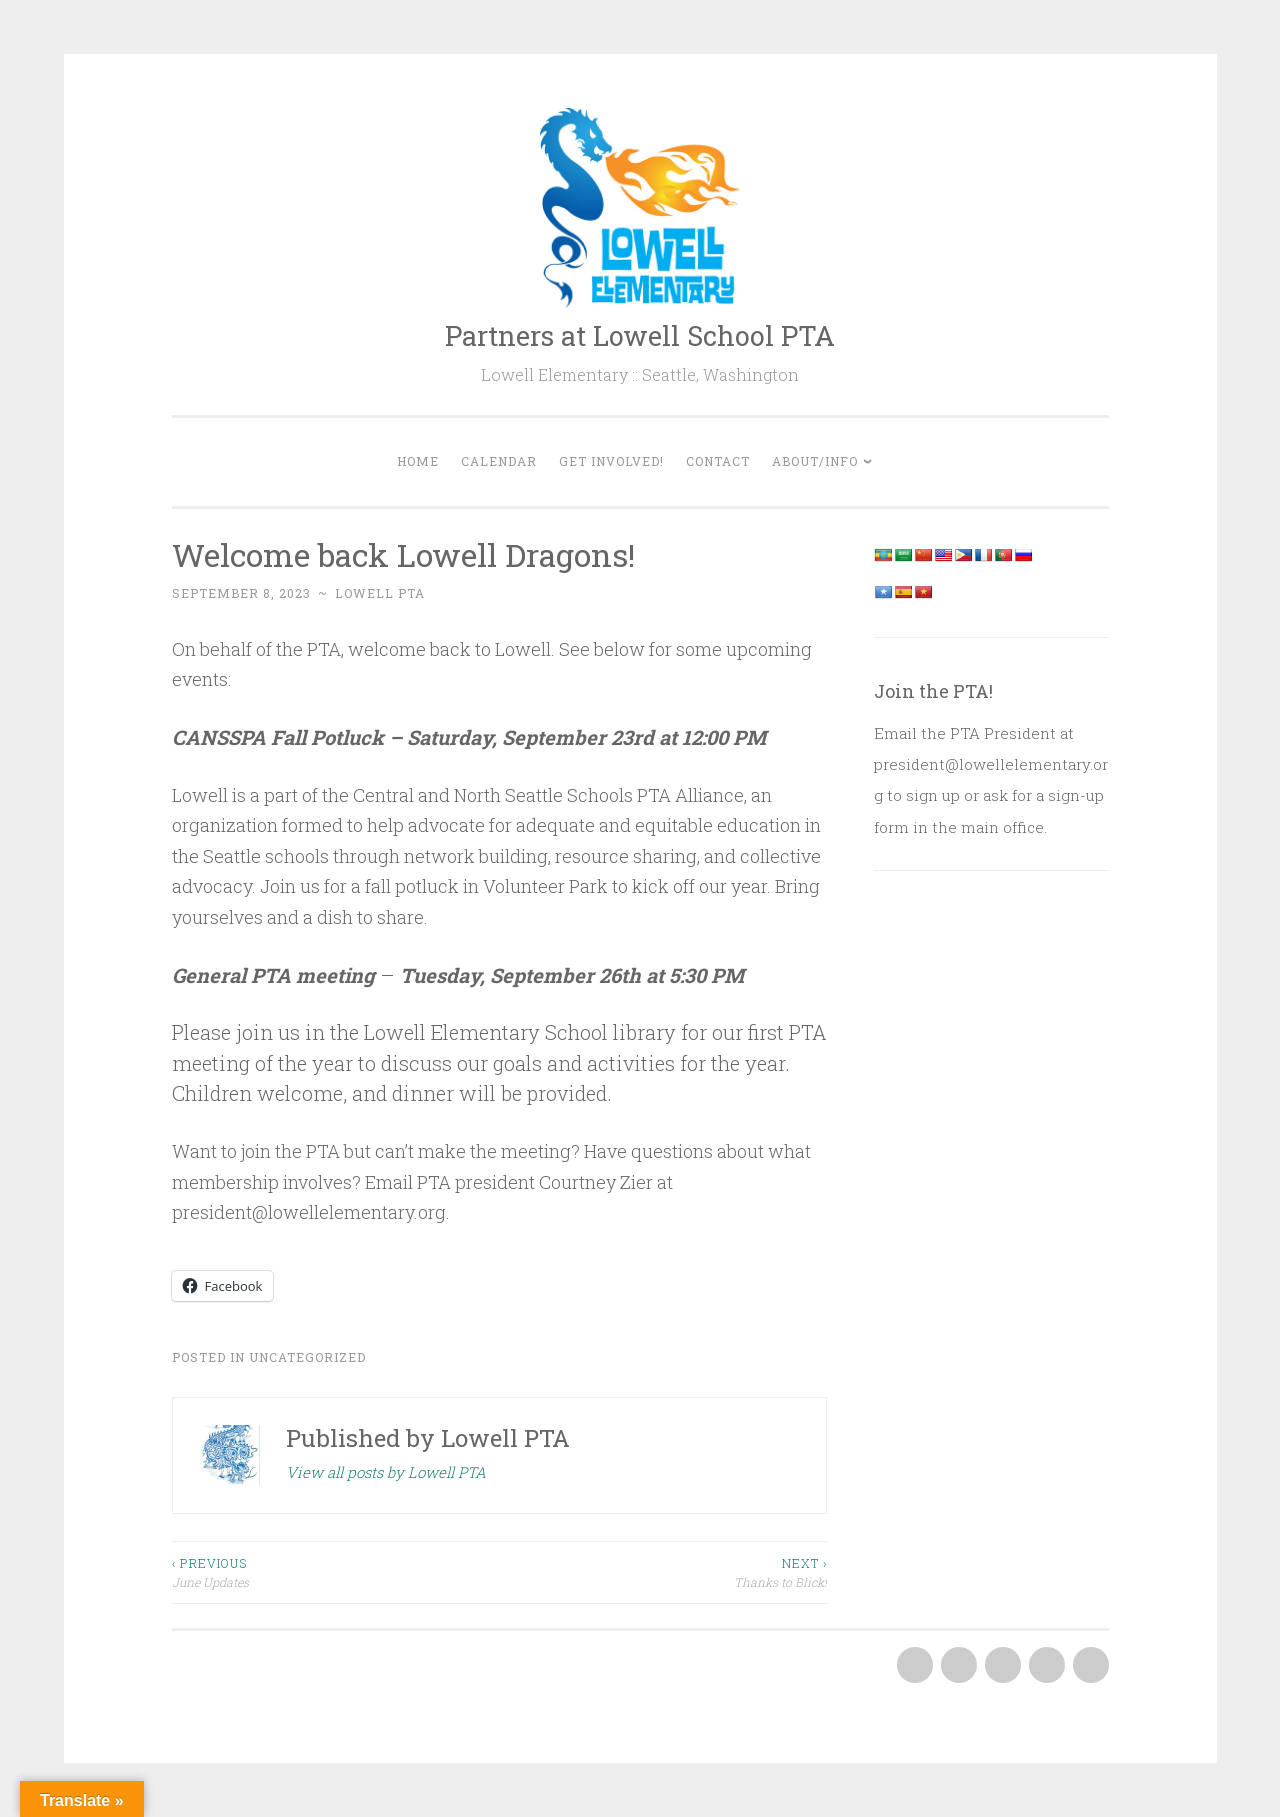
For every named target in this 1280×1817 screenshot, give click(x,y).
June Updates (336, 1571)
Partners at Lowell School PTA (640, 335)
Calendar (499, 461)
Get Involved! (611, 461)
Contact (718, 461)
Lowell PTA (380, 593)
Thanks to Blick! (663, 1571)
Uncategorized (307, 1357)
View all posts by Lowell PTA (386, 1472)
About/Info (815, 461)
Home (418, 461)
